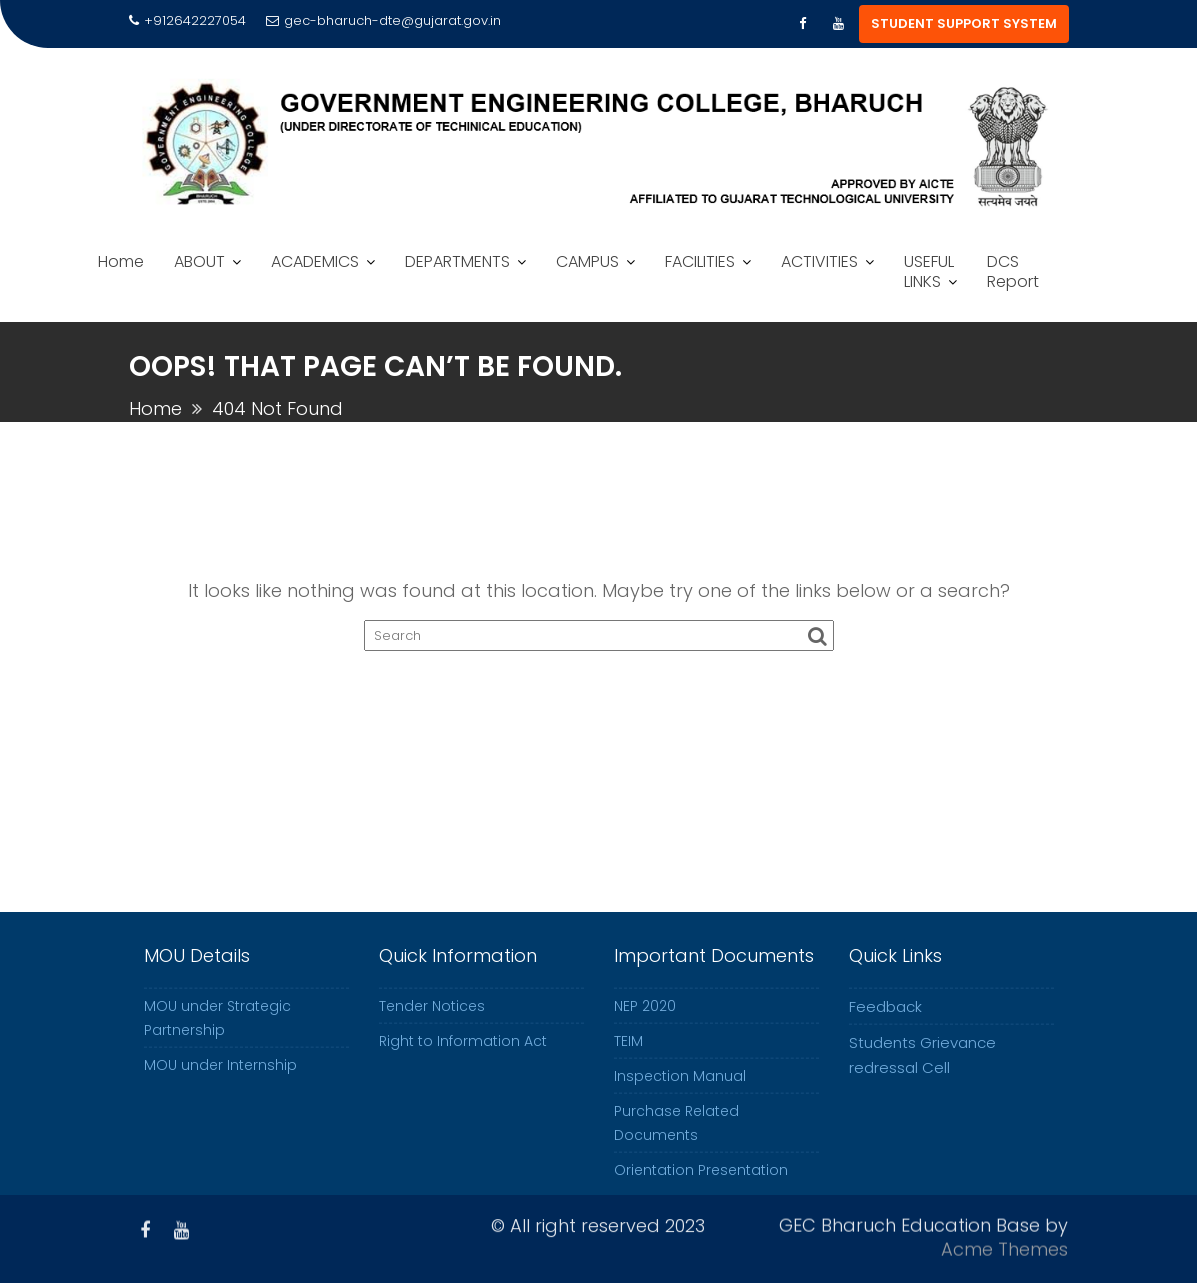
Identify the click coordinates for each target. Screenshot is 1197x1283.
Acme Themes (1004, 1244)
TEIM (628, 1066)
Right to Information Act (463, 1066)
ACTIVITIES (819, 261)
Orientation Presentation (701, 1195)
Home (121, 261)
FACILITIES (700, 261)
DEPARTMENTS (457, 261)
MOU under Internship (220, 1090)
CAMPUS (587, 261)
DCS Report (1013, 271)
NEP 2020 (645, 1031)
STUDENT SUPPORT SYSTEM (964, 23)
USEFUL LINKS (929, 271)
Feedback (885, 1031)
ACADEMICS (315, 261)
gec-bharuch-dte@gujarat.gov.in (383, 20)
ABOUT (199, 261)
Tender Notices (432, 1031)
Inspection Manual (680, 1101)
